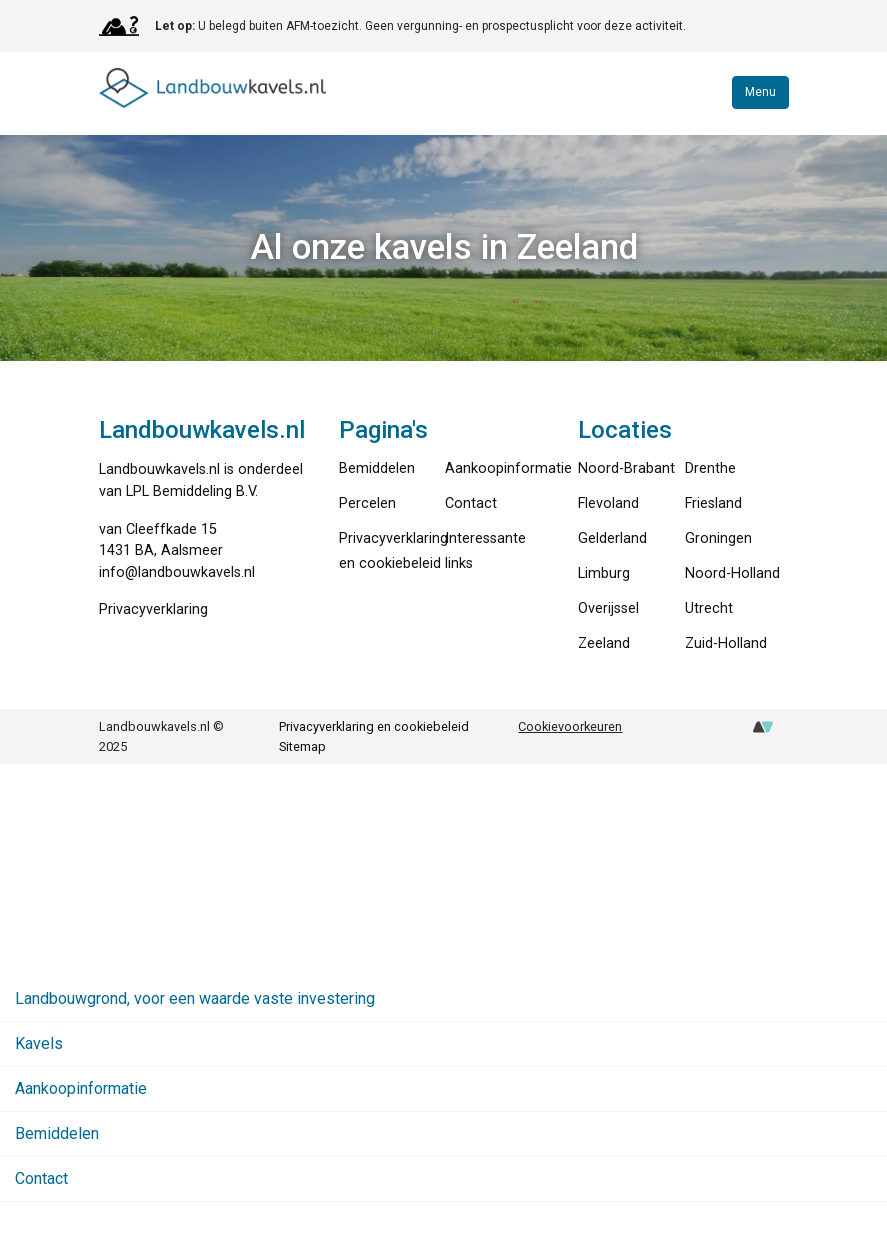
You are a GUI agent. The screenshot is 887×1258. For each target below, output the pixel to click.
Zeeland (604, 643)
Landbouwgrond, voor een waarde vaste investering (195, 998)
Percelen (367, 503)
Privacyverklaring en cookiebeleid (374, 726)
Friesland (713, 503)
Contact (471, 503)
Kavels (39, 1043)
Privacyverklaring (153, 609)
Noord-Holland (732, 573)
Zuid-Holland (726, 643)
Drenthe (710, 468)
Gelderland (612, 538)
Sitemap (302, 746)
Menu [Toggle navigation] (760, 92)
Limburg (604, 573)
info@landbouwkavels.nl (177, 572)
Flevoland (608, 503)
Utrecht (709, 608)
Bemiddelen (377, 468)
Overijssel (608, 608)
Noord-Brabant (626, 468)
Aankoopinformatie (508, 468)
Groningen (718, 538)
